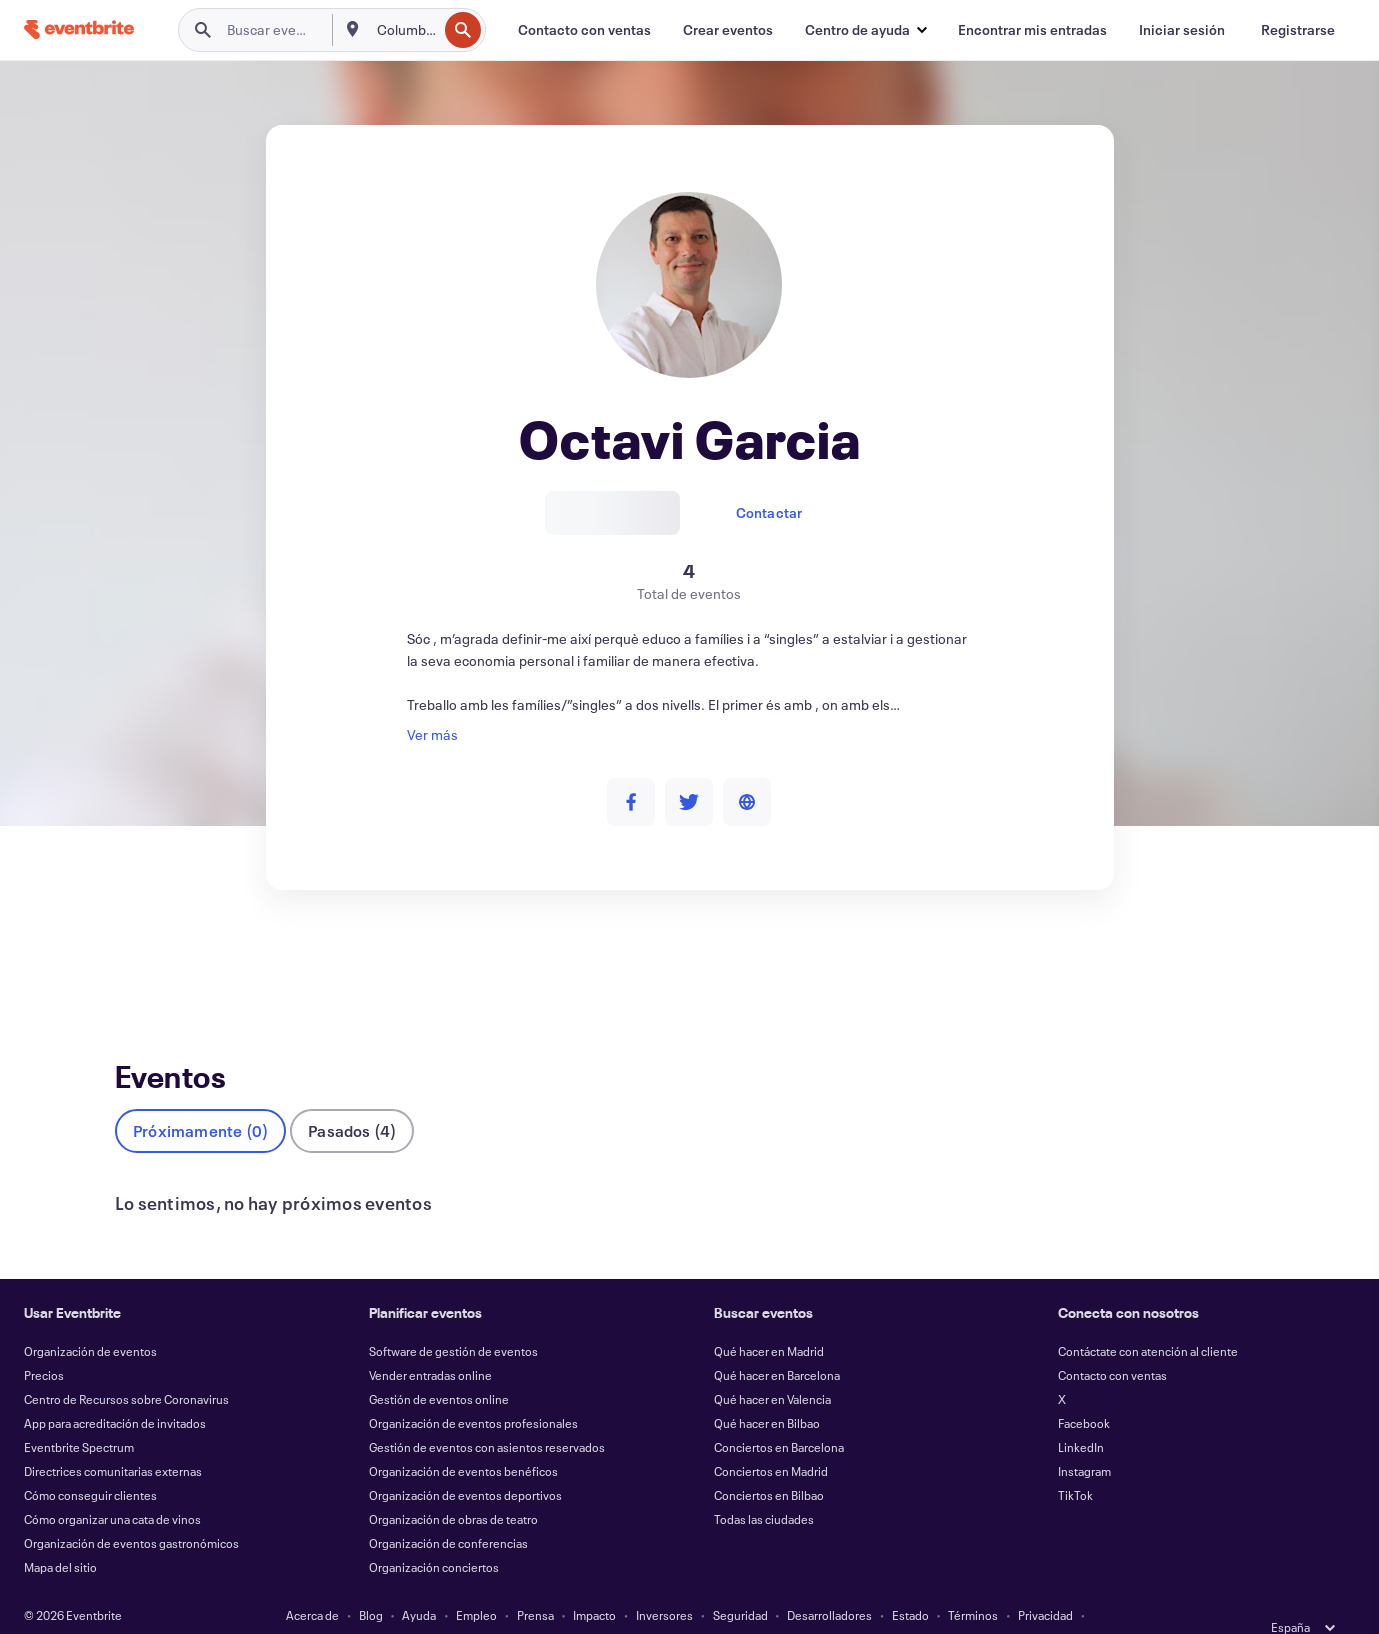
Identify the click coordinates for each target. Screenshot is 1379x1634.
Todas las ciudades (764, 1486)
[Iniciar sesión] (1182, 30)
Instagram (1084, 1438)
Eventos (140, 963)
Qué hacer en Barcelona (777, 1342)
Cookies (576, 1606)
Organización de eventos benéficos (463, 1438)
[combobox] (405, 30)
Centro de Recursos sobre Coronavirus (126, 1366)
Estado (910, 1582)
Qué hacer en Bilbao (767, 1390)
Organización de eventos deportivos (465, 1462)
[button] (865, 30)
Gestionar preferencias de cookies (826, 1606)
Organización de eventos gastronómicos (131, 1510)
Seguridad (740, 1582)
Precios (44, 1342)
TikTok (1075, 1462)
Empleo (476, 1582)
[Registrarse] (1298, 30)
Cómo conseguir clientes (90, 1462)
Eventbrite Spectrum (79, 1414)
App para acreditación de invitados (115, 1390)
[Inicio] (79, 29)
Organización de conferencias (448, 1510)
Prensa (535, 1582)
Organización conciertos (434, 1534)
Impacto (594, 1582)
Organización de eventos (90, 1318)
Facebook (1084, 1390)
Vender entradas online (430, 1342)
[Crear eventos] (728, 30)
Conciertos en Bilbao (769, 1462)
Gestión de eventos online (439, 1366)
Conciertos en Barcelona (779, 1414)
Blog (371, 1582)
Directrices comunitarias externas (113, 1438)
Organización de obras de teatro (453, 1486)
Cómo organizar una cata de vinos (112, 1486)
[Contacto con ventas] (584, 30)
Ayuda (419, 1582)
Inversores (664, 1582)
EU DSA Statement (666, 1606)
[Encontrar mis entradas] (1032, 30)
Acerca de (312, 1582)
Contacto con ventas (1112, 1342)
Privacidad (1045, 1582)
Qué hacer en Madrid (769, 1318)
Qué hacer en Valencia (772, 1366)
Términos (973, 1582)
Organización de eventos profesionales (473, 1390)
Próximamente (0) (200, 1097)
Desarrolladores (829, 1582)
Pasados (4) (352, 1097)
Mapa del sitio (60, 1534)
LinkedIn (1081, 1414)
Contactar (769, 512)
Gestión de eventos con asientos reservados (487, 1414)
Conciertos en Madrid (771, 1438)
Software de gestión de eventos (453, 1318)
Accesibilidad (498, 1606)
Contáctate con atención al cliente (1148, 1318)
